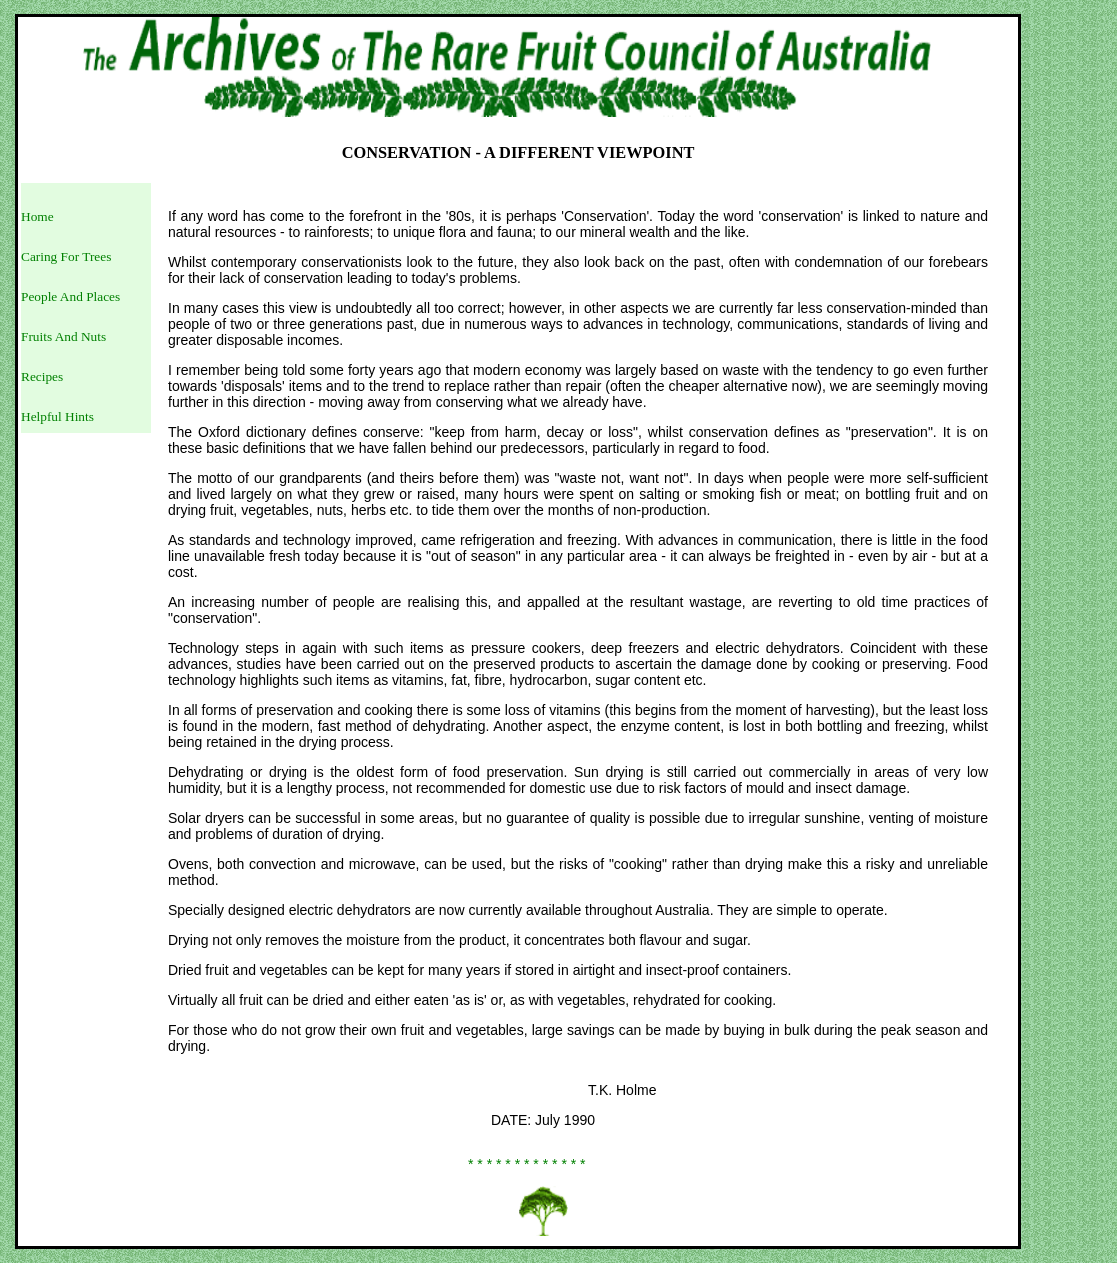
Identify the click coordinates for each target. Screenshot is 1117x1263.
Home (37, 216)
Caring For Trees (66, 256)
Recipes (42, 376)
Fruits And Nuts (63, 336)
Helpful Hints (57, 416)
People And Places (70, 296)
